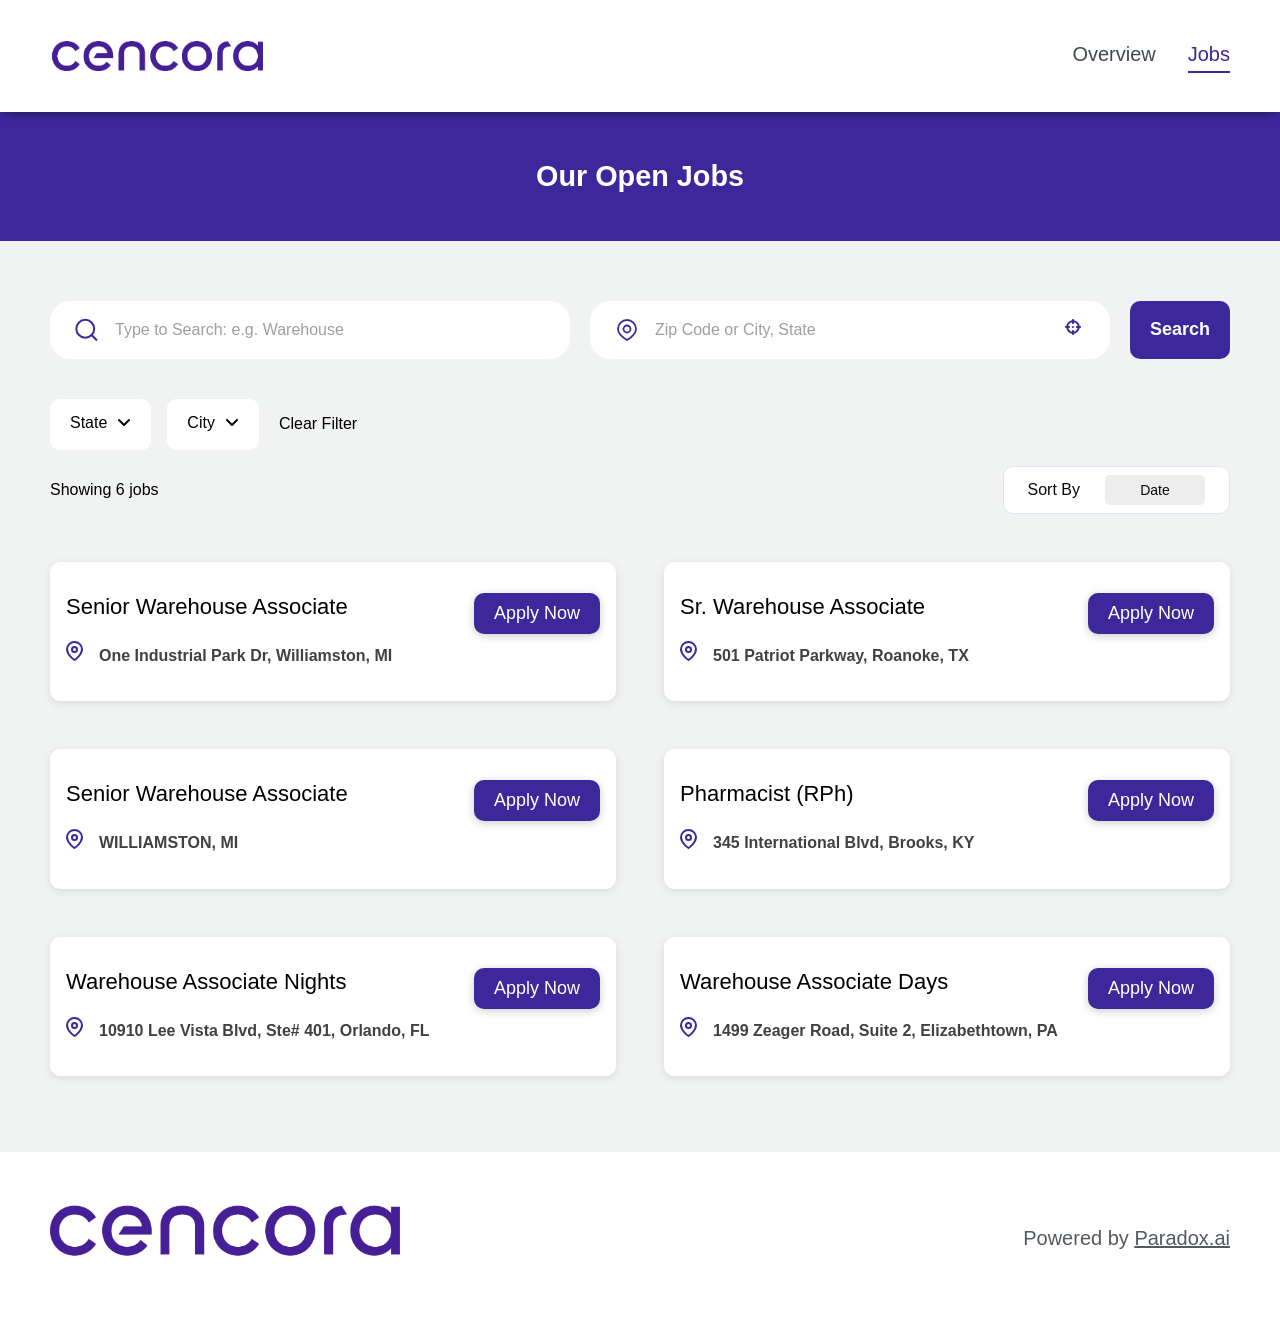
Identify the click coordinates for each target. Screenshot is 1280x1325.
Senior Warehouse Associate (207, 606)
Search (1180, 329)
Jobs (1209, 54)
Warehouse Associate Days (814, 981)
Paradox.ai (1182, 1238)
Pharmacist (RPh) (767, 793)
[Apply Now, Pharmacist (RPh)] (1151, 800)
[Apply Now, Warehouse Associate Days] (1151, 988)
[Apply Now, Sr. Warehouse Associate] (1151, 613)
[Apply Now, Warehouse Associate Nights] (537, 988)
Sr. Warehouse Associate (802, 606)
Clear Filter (318, 423)
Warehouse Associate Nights (206, 981)
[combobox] (850, 330)
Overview (1113, 54)
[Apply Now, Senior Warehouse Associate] (537, 613)
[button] (1073, 327)
